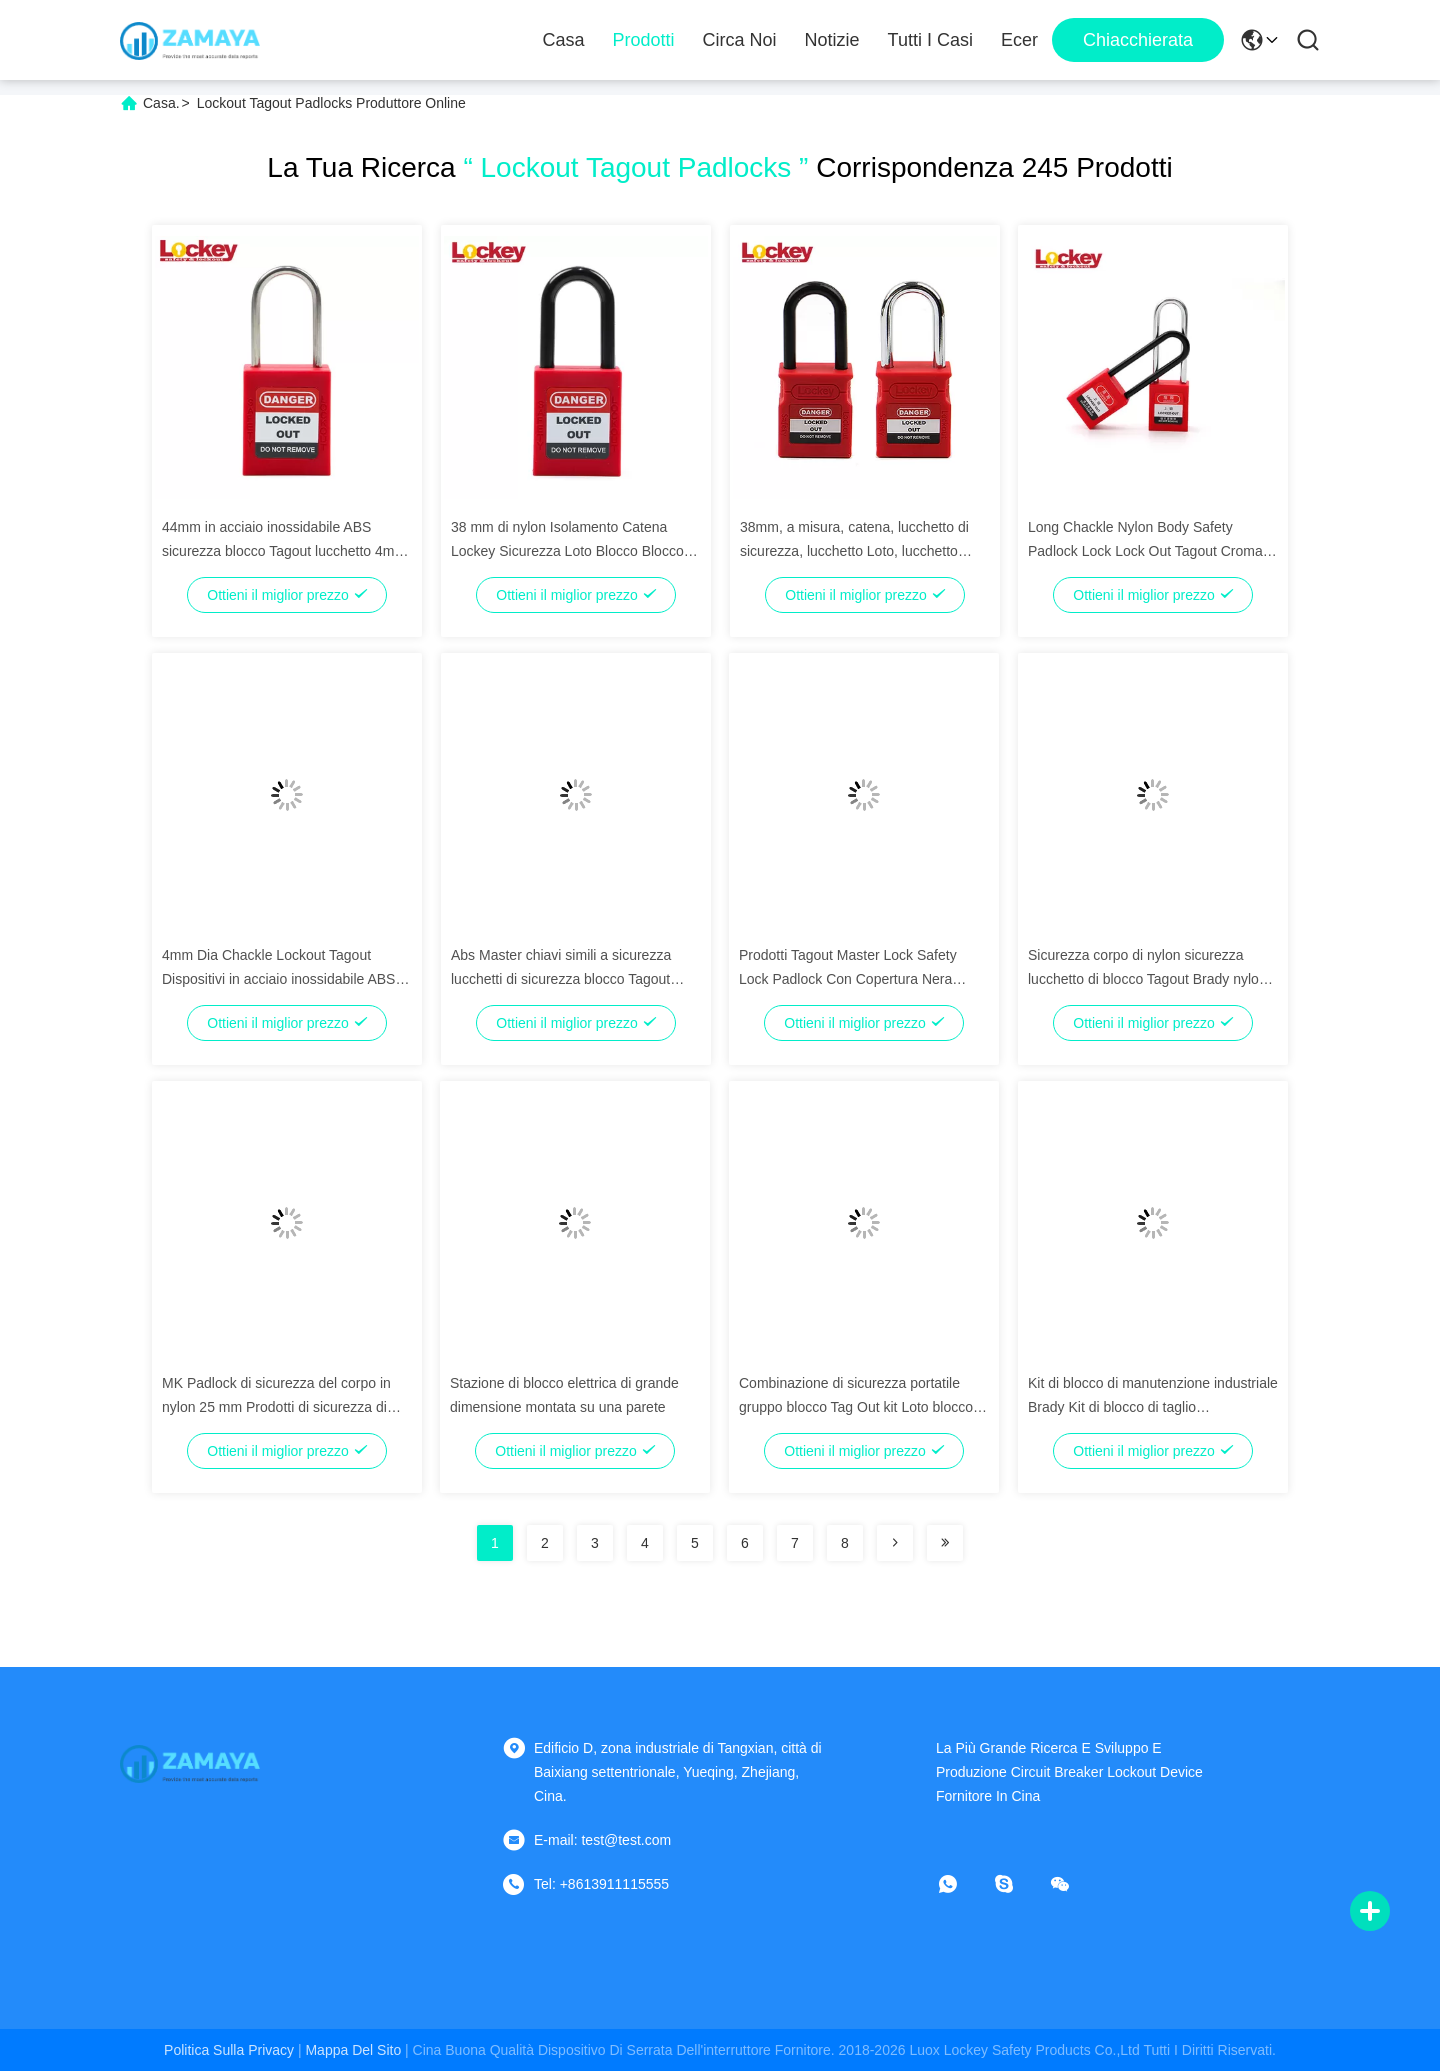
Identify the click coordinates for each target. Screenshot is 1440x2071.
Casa (563, 40)
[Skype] (1018, 1884)
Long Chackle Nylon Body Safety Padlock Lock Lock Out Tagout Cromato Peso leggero (1151, 551)
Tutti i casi (930, 40)
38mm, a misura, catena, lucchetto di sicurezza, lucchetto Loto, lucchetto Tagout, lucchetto (854, 551)
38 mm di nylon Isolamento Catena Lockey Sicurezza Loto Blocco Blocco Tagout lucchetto (567, 551)
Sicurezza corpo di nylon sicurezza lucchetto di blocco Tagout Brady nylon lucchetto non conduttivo (1147, 979)
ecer (1019, 40)
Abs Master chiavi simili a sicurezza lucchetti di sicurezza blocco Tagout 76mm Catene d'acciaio (561, 979)
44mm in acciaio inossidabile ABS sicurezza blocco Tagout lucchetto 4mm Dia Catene (284, 551)
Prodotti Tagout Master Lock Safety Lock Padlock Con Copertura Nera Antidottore (848, 979)
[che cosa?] (962, 1884)
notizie (832, 40)
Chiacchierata (1138, 40)
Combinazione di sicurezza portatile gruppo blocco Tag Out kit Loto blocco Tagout (856, 1407)
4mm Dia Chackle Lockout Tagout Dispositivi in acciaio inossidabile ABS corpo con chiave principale (278, 979)
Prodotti (643, 40)
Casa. (161, 103)
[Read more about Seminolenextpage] (895, 1543)
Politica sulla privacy (229, 2050)
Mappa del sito (353, 2050)
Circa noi (740, 40)
